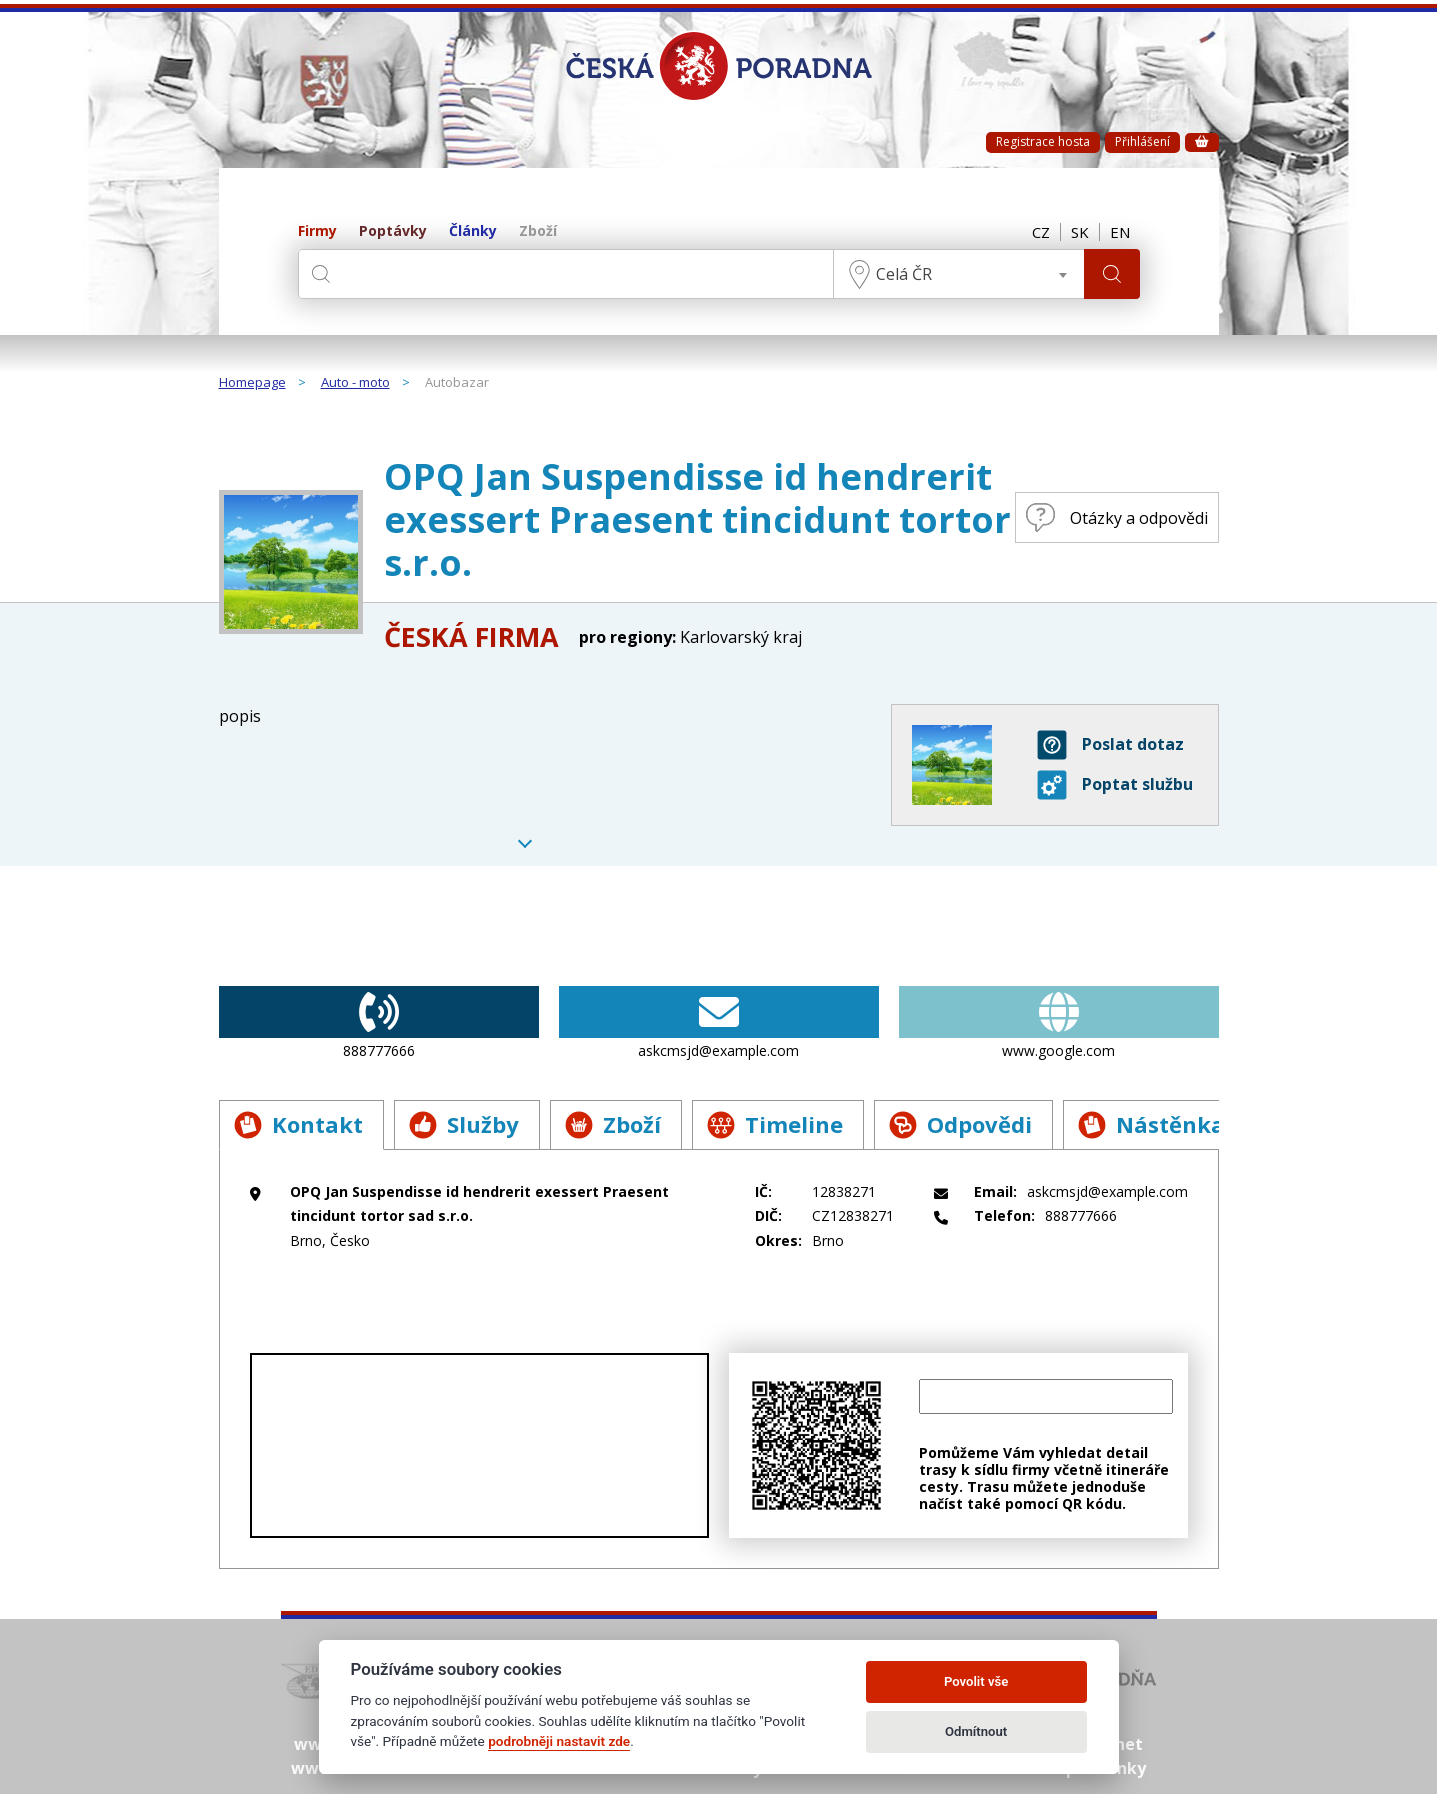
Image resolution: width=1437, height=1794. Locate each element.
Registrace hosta (1043, 141)
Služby (464, 1124)
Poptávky (393, 231)
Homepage (252, 383)
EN (1120, 232)
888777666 (379, 1023)
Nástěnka (1151, 1124)
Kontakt (298, 1124)
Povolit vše (976, 1681)
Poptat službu (1115, 785)
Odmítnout (976, 1731)
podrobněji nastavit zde (559, 1741)
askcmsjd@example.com (719, 1023)
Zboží (538, 231)
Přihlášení (1142, 141)
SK (1080, 232)
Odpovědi (960, 1124)
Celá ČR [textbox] (904, 274)
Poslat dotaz (1110, 745)
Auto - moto (355, 383)
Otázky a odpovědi (1117, 517)
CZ (1041, 232)
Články (473, 231)
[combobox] (959, 274)
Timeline (775, 1124)
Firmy (317, 231)
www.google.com (1059, 1023)
